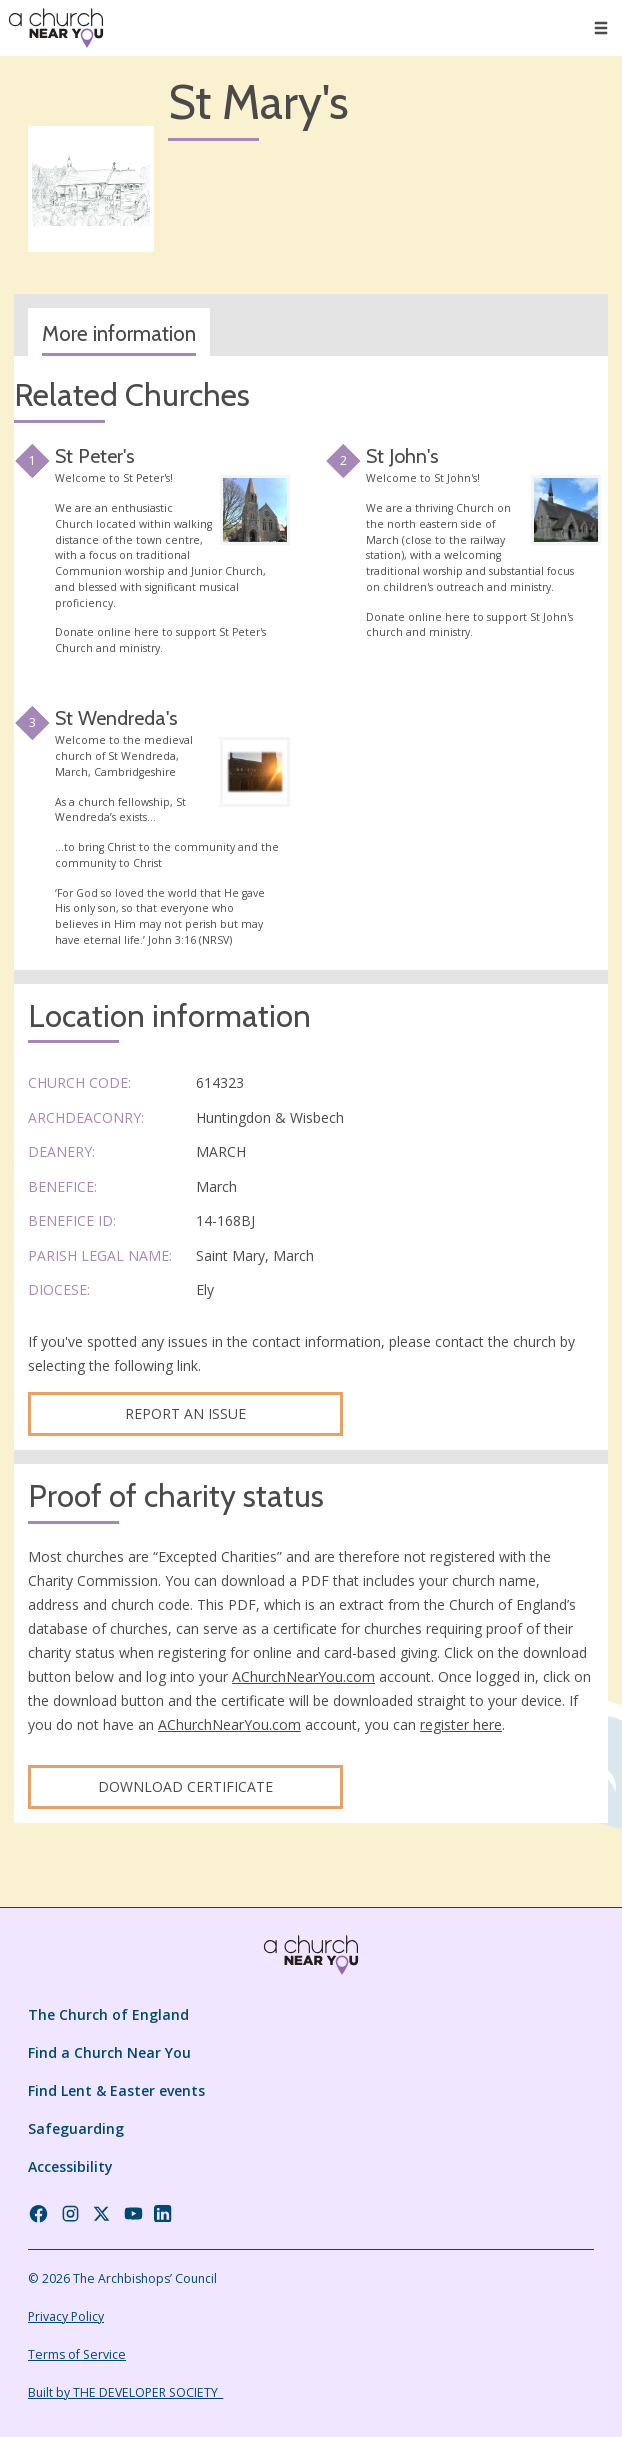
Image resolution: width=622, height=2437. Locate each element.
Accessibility (70, 2166)
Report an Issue (185, 1413)
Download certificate (185, 1786)
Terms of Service (77, 2354)
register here (461, 1724)
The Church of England (108, 2014)
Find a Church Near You (109, 2052)
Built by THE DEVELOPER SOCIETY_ (125, 2392)
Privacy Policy (66, 2316)
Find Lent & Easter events (116, 2090)
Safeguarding (76, 2128)
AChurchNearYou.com (303, 1676)
